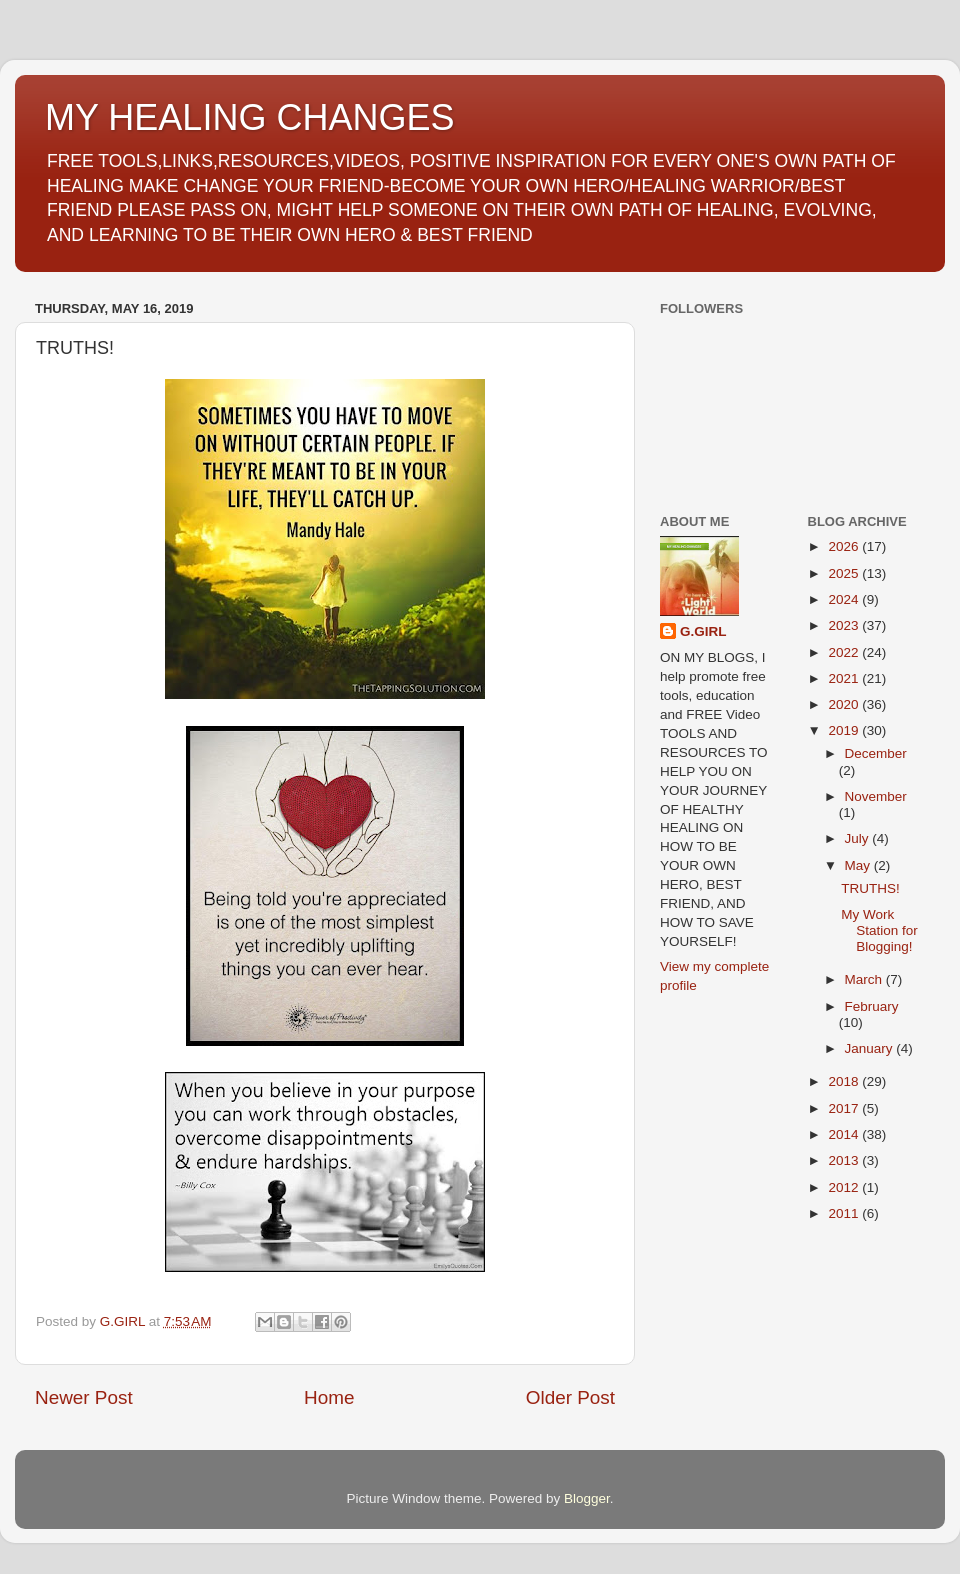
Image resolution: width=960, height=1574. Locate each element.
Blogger (587, 1498)
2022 (845, 652)
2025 (845, 573)
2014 (845, 1134)
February (872, 1006)
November (876, 796)
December (876, 753)
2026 (845, 546)
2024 (845, 599)
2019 (845, 730)
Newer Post (84, 1397)
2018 (845, 1081)
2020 (845, 704)
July (859, 838)
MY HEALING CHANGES (249, 117)
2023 (845, 625)
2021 (845, 678)
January (871, 1048)
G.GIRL (703, 631)
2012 (845, 1187)
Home (329, 1397)
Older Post (570, 1397)
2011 (845, 1213)
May (859, 865)
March (865, 979)
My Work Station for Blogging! (879, 930)
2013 (845, 1160)
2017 (845, 1108)
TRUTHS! (870, 888)
